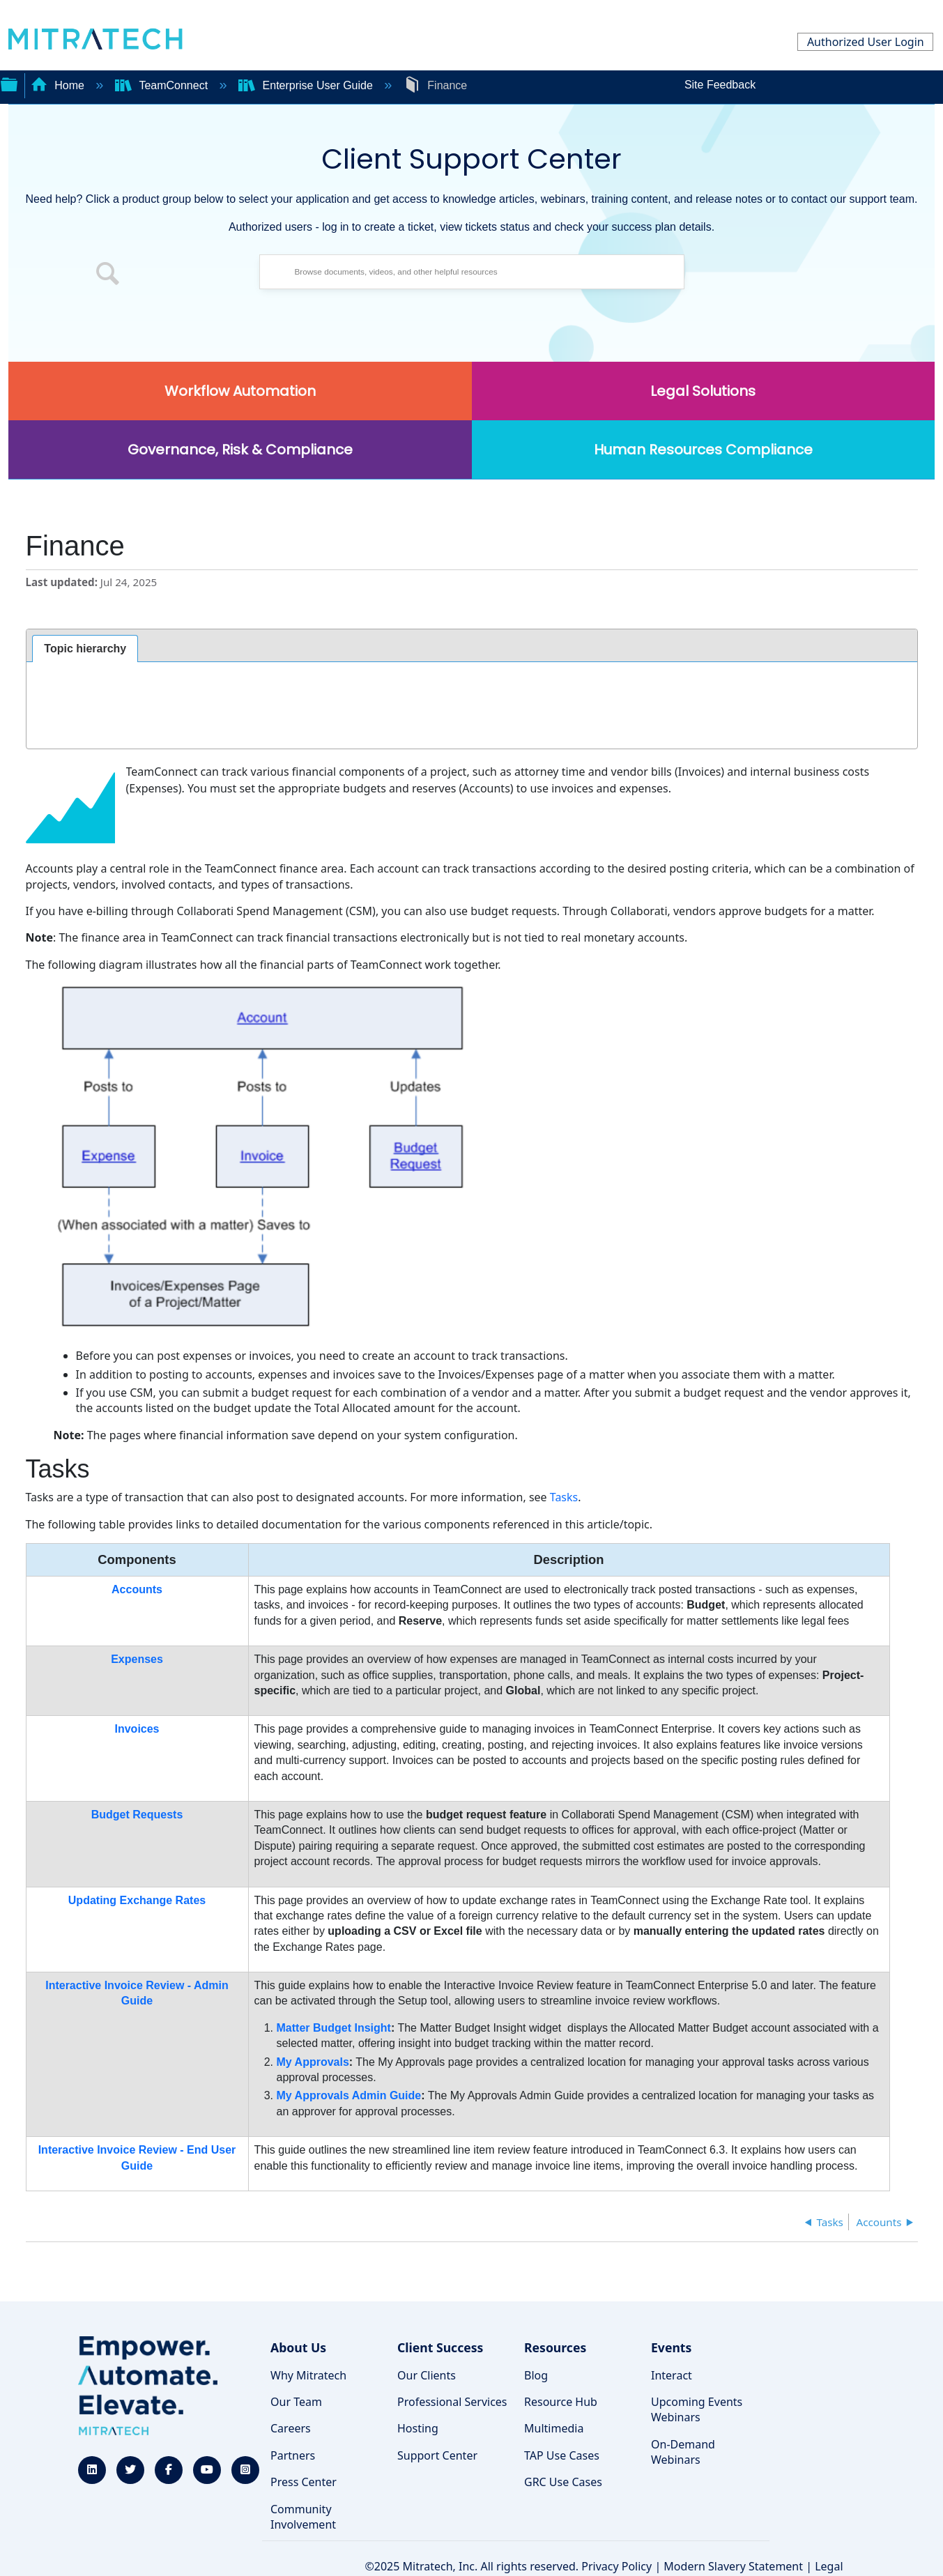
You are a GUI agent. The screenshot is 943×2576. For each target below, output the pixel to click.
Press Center (303, 2482)
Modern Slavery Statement (733, 2566)
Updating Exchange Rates (137, 1900)
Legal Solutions (703, 391)
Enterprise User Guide (307, 85)
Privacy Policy (616, 2566)
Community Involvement (303, 2516)
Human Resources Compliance (703, 449)
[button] (108, 275)
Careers (290, 2428)
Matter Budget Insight (334, 2028)
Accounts (137, 1589)
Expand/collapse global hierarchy (9, 82)
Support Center (437, 2455)
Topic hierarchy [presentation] (85, 648)
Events (671, 2347)
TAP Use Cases (561, 2455)
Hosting (417, 2428)
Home (59, 85)
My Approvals (313, 2062)
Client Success (440, 2347)
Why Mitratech (308, 2375)
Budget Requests (137, 1814)
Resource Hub (560, 2401)
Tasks (564, 1497)
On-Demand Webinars (683, 2452)
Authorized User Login (865, 41)
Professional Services (452, 2401)
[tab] (85, 649)
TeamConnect (163, 85)
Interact (671, 2375)
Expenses (137, 1659)
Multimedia (553, 2428)
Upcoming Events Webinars (696, 2409)
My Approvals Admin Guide (349, 2095)
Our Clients (426, 2375)
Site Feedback (720, 85)
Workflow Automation (240, 391)
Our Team (296, 2401)
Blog (536, 2375)
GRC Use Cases (563, 2482)
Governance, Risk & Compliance (240, 449)
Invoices (136, 1729)
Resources (555, 2347)
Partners (292, 2455)
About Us (298, 2347)
